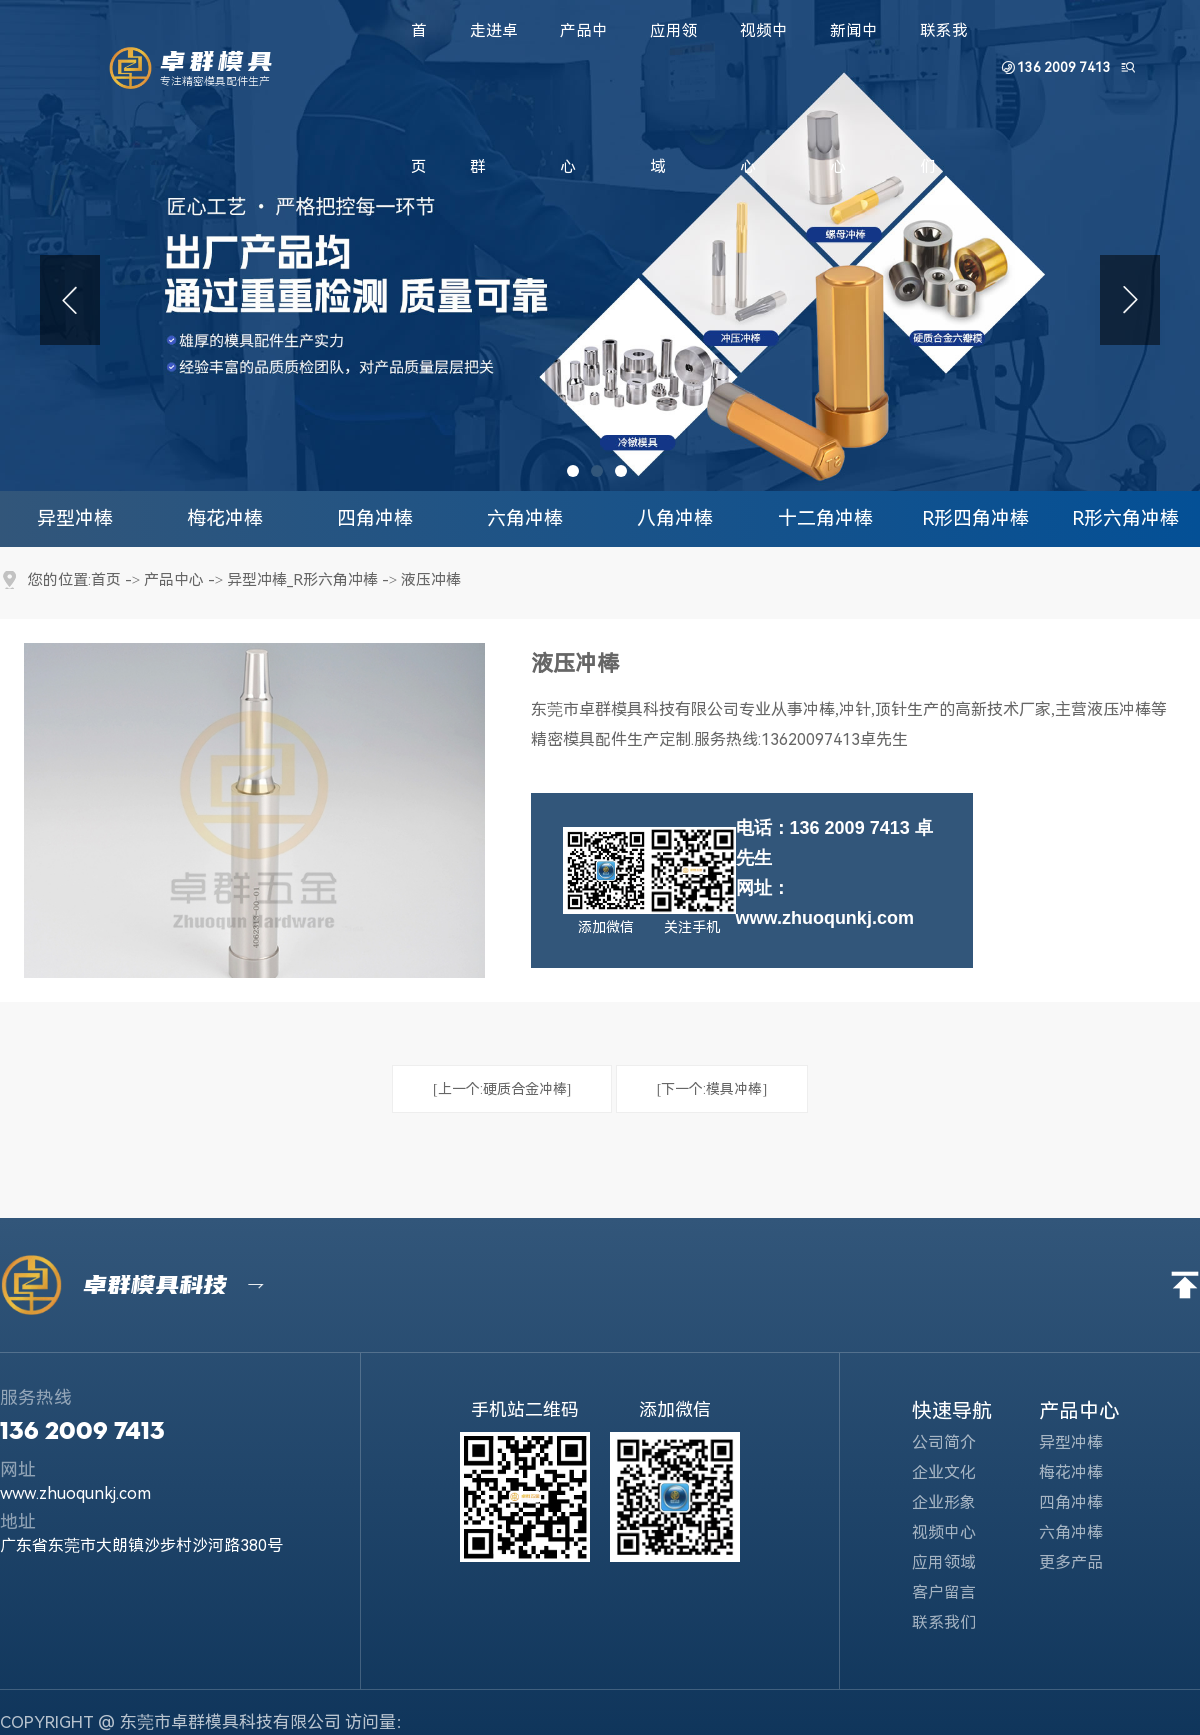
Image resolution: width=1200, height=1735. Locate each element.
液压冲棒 (431, 580)
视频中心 (958, 1526)
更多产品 (1083, 1556)
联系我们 (958, 1616)
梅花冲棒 (225, 518)
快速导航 (952, 1405)
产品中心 (174, 580)
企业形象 (958, 1496)
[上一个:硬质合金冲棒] (502, 1083)
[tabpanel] (600, 245)
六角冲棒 (525, 518)
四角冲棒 (375, 518)
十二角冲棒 (825, 518)
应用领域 (958, 1556)
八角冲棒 (675, 518)
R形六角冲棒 (1125, 518)
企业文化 (956, 1466)
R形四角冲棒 (975, 518)
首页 (106, 580)
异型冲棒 (75, 518)
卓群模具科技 (165, 1279)
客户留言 (958, 1586)
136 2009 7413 (1064, 67)
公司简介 (958, 1436)
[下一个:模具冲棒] (712, 1083)
